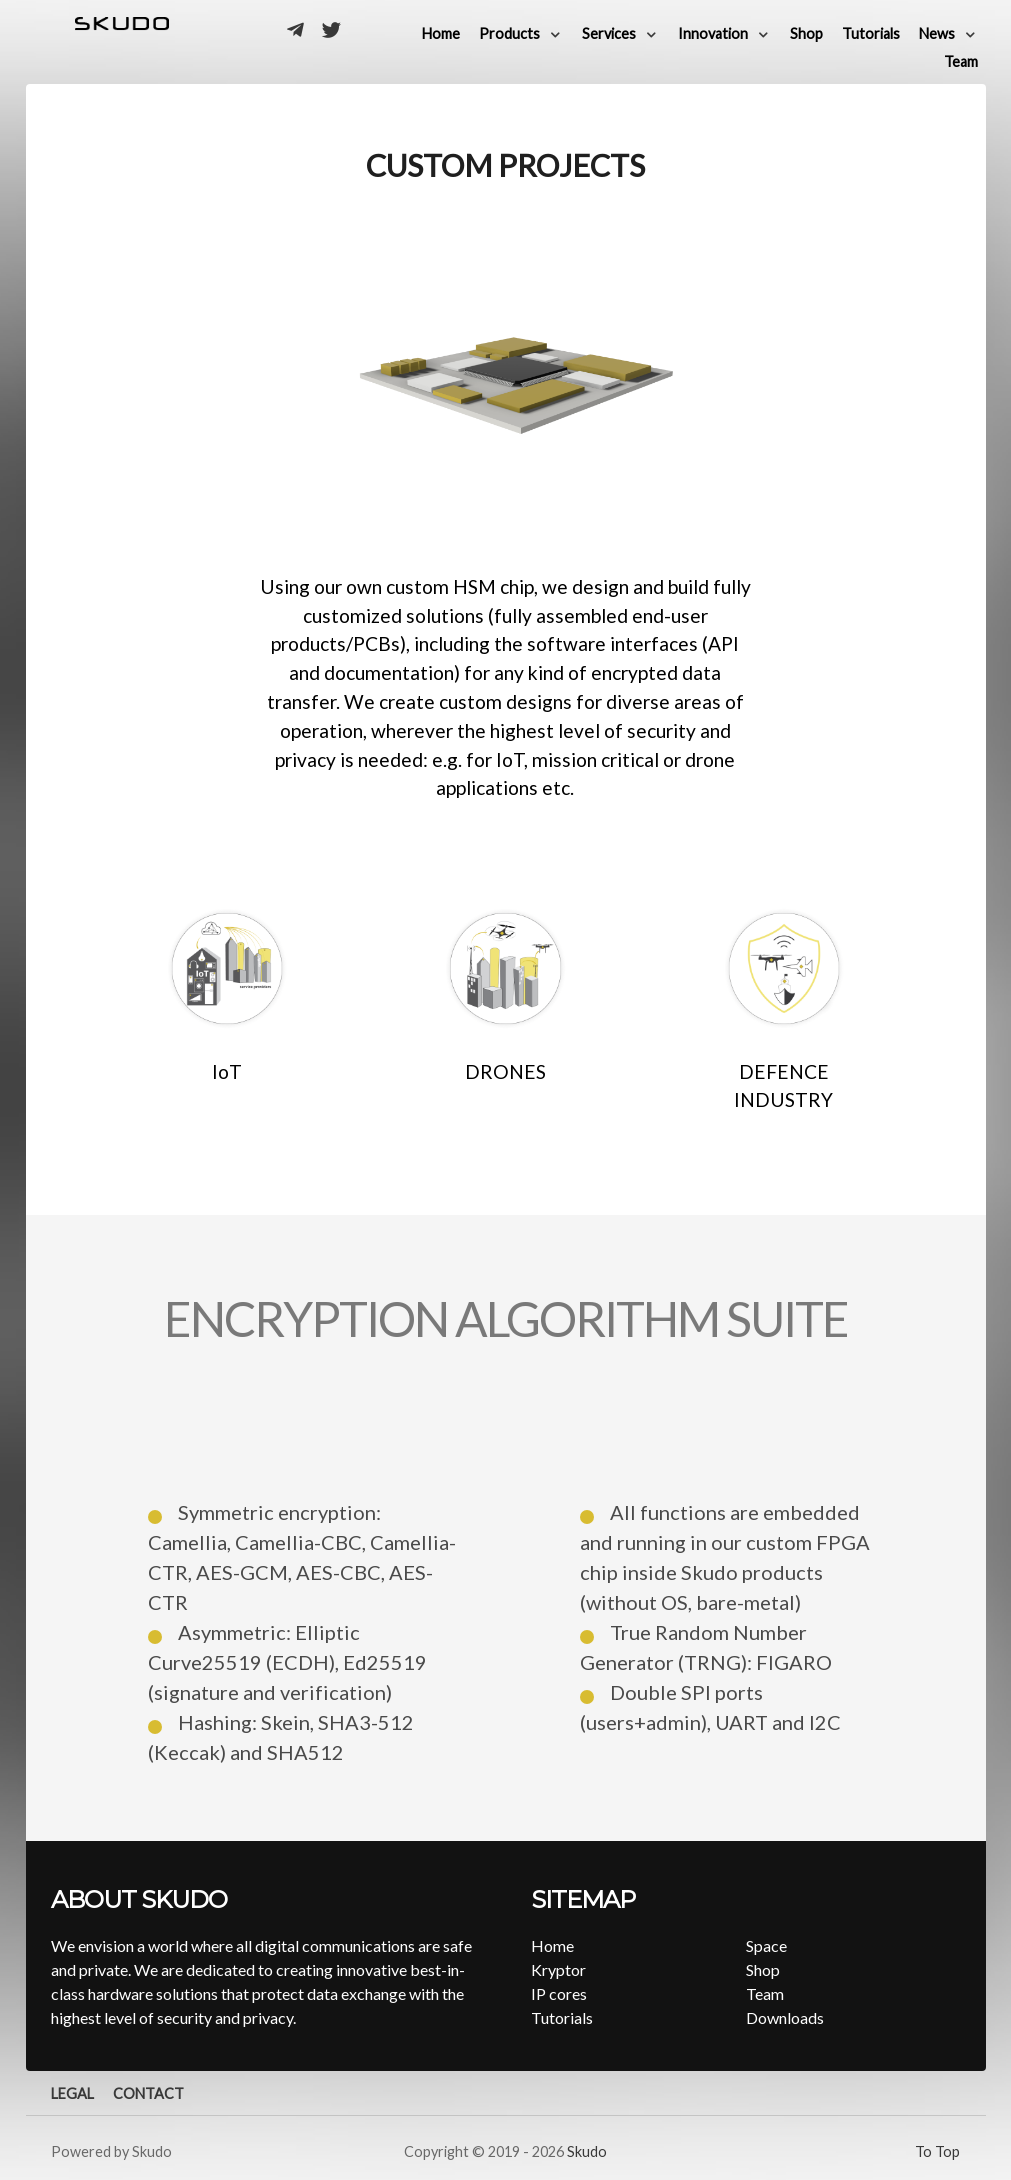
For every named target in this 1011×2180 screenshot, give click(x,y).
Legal (72, 2093)
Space (766, 1945)
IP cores (559, 1993)
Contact (148, 2093)
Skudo (587, 2151)
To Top (937, 2151)
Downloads (785, 2017)
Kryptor (558, 1969)
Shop (763, 1969)
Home (552, 1945)
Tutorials (562, 2017)
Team (765, 1993)
